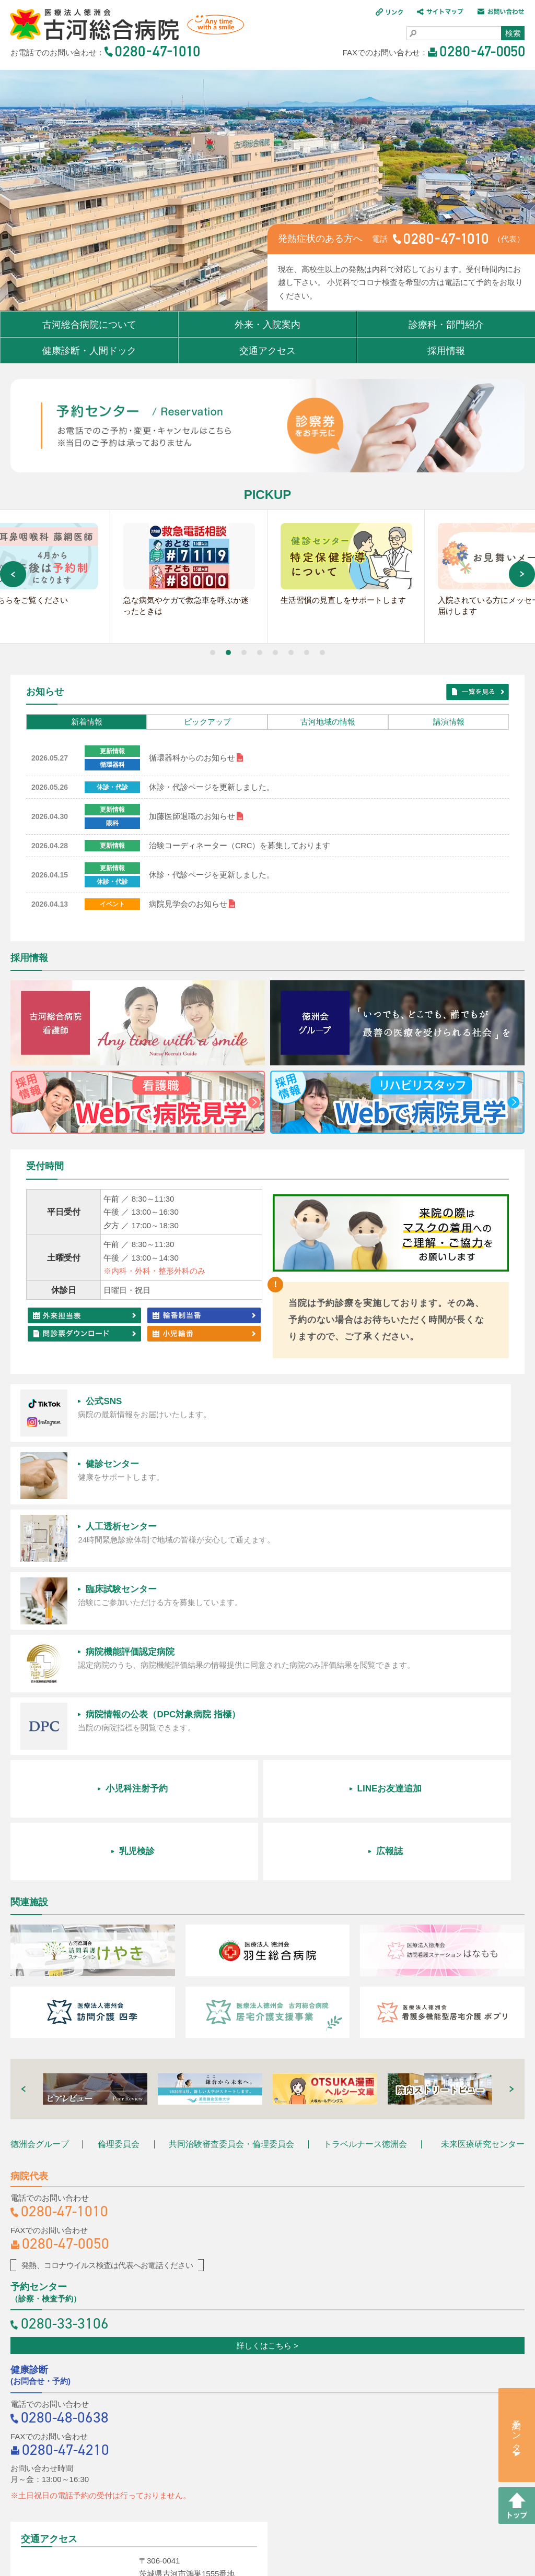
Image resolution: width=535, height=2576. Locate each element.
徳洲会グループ (39, 1903)
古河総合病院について (89, 324)
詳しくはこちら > (267, 2104)
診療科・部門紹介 (446, 324)
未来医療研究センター (483, 1903)
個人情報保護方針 (361, 2505)
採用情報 (446, 351)
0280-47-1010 (64, 1970)
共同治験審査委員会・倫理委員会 (231, 1903)
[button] (212, 655)
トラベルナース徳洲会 (365, 1903)
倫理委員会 (118, 1903)
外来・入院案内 (267, 324)
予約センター (517, 2431)
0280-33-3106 (65, 2082)
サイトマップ (217, 2505)
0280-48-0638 (65, 2176)
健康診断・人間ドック (89, 351)
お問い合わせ (285, 2505)
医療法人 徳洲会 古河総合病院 (122, 26)
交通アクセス (267, 351)
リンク (162, 2505)
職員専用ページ (267, 2529)
